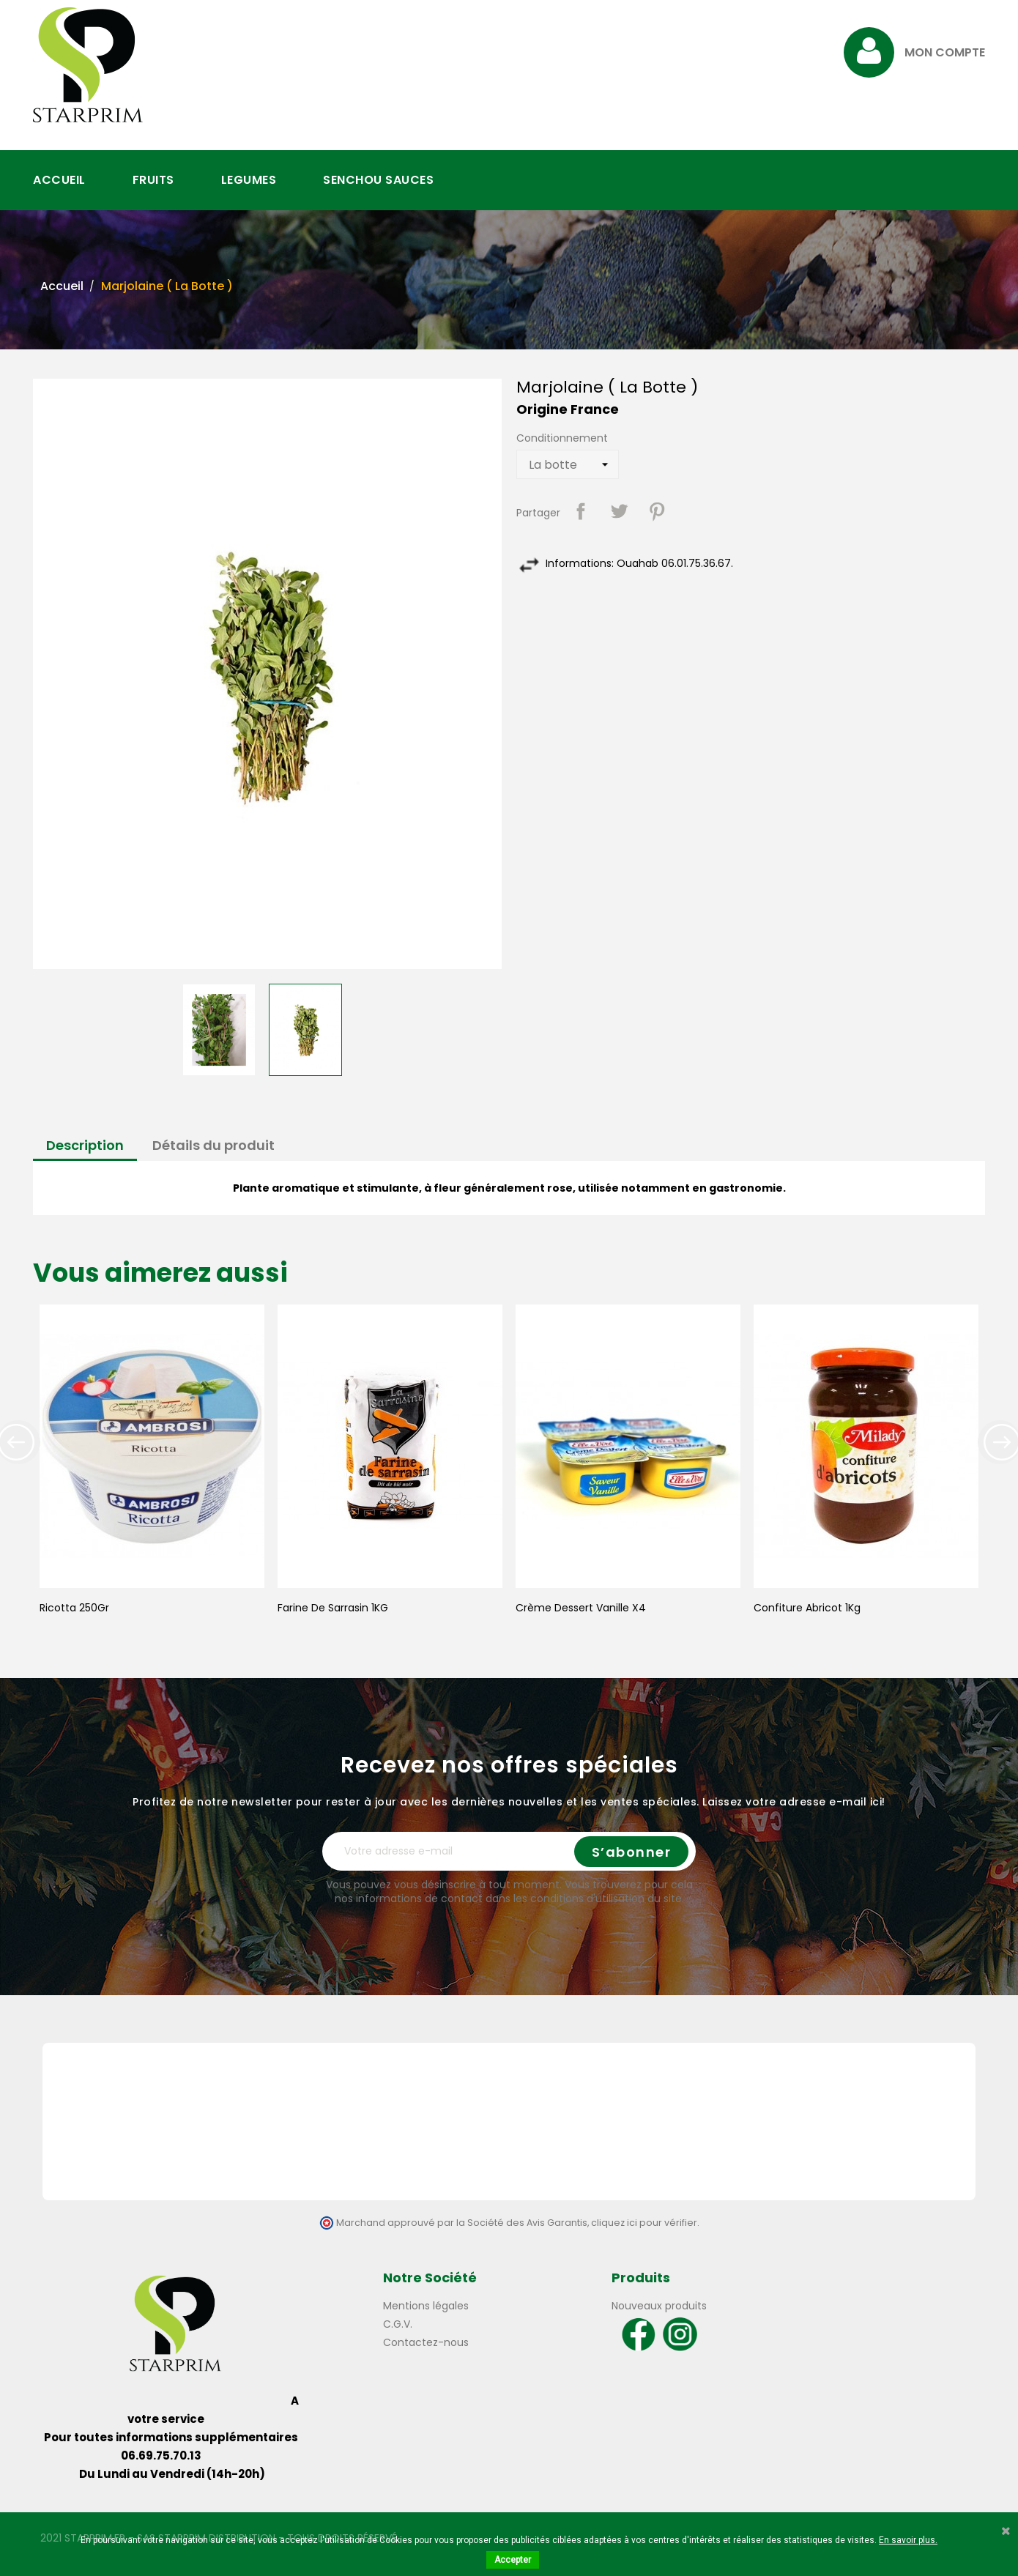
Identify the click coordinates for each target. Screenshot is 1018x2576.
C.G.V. (397, 2324)
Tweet (619, 511)
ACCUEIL (59, 179)
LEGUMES (249, 179)
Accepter (512, 2560)
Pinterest (657, 511)
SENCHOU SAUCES (378, 179)
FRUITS (153, 179)
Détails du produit (213, 1145)
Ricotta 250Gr (74, 1607)
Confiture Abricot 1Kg (807, 1607)
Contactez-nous (426, 2342)
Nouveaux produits (659, 2305)
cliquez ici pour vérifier (644, 2222)
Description (85, 1145)
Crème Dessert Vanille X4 (581, 1607)
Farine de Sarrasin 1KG (333, 1607)
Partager (580, 511)
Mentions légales (426, 2305)
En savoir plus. (908, 2540)
